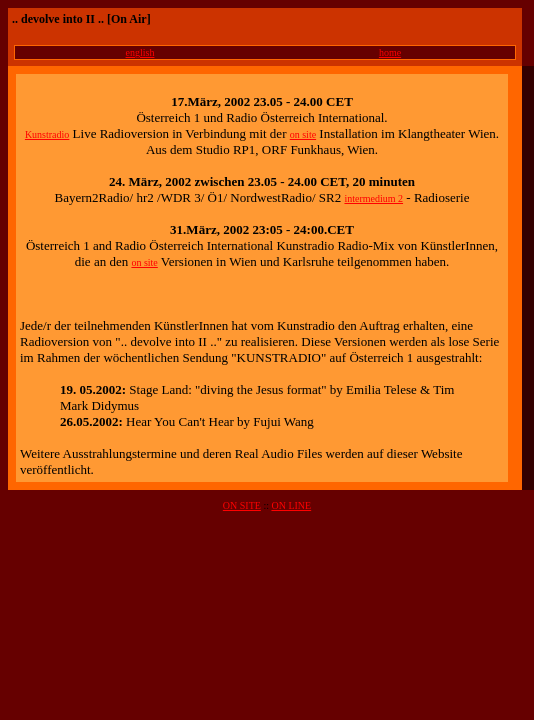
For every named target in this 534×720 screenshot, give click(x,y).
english (140, 52)
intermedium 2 (373, 198)
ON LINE (291, 505)
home (390, 52)
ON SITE (242, 505)
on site (303, 134)
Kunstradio (47, 134)
